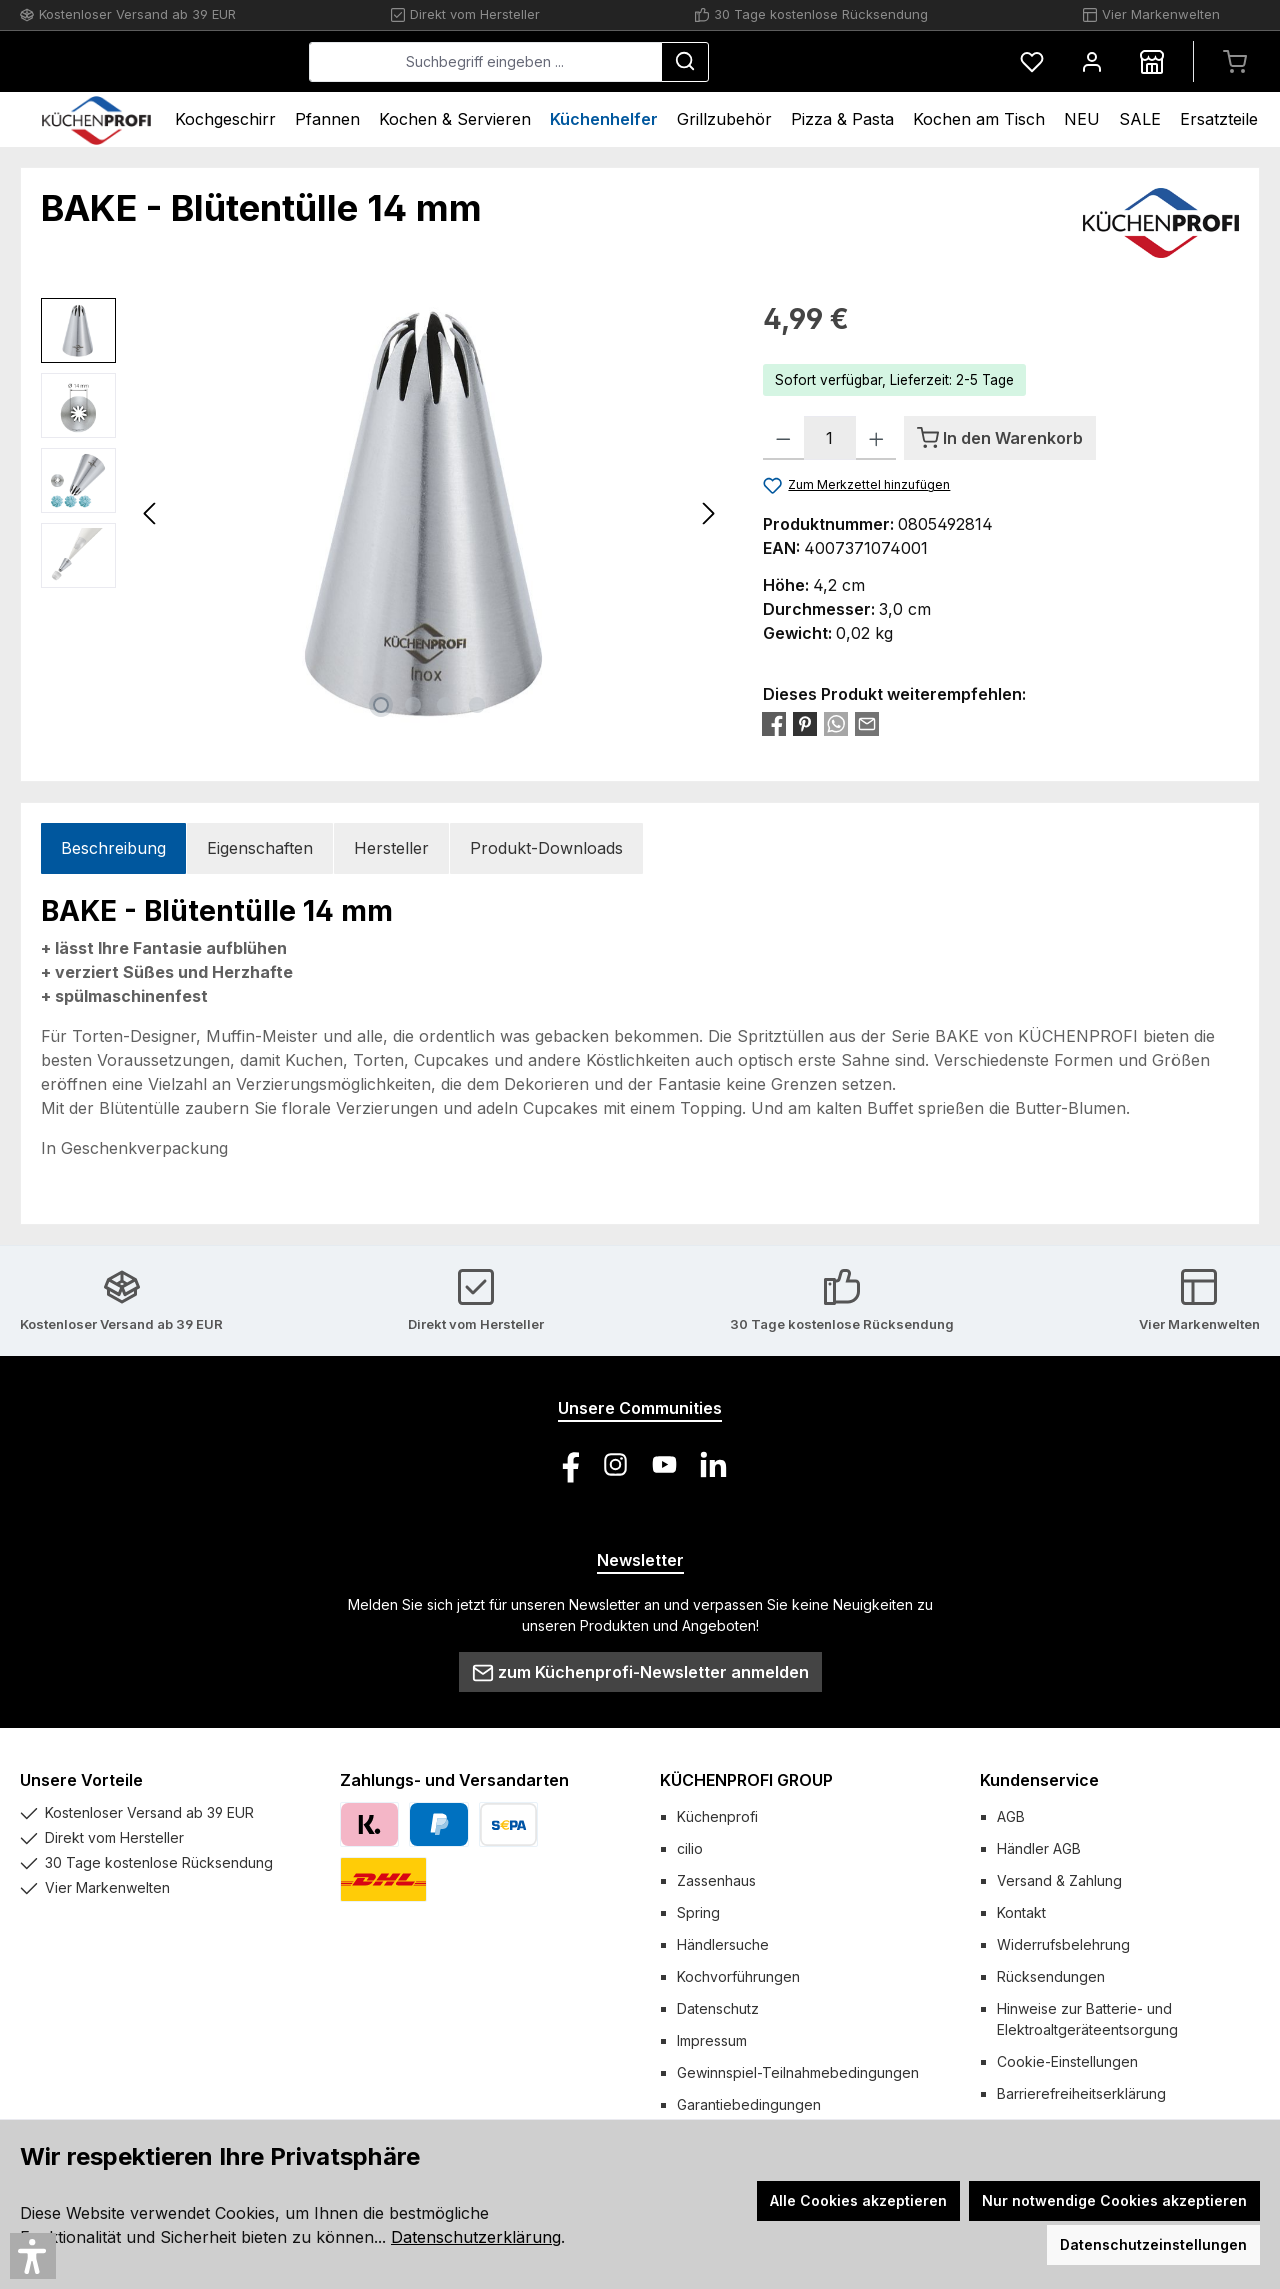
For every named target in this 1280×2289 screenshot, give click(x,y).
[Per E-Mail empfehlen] (867, 723)
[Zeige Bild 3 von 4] (445, 705)
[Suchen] (835, 62)
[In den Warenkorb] (1000, 438)
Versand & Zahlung (1059, 1880)
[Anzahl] (830, 438)
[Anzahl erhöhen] (876, 438)
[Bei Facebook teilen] (774, 723)
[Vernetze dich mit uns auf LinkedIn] (713, 1464)
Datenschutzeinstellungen (1153, 2244)
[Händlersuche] (1152, 61)
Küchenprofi (717, 1816)
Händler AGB (1039, 1848)
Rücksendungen (1051, 1976)
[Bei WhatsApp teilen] (836, 723)
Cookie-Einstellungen (1067, 2061)
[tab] (113, 848)
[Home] (96, 119)
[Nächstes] (708, 513)
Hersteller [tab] (391, 848)
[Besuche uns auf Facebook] (566, 1464)
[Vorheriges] (151, 513)
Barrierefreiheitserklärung (1081, 2093)
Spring (698, 1912)
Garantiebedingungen (749, 2104)
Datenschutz (718, 2008)
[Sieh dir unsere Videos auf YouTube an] (664, 1464)
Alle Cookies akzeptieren (858, 2200)
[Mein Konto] (1092, 61)
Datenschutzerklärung (476, 2237)
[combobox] (635, 62)
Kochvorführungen (738, 1976)
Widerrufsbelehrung (1063, 1944)
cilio (690, 1848)
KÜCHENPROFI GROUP (746, 1780)
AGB (1011, 1816)
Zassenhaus (716, 1880)
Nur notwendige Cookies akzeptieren (1114, 2200)
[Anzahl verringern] (783, 438)
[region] (382, 513)
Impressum (712, 2040)
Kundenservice (1039, 1780)
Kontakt (1021, 1912)
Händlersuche (723, 1944)
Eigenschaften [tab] (260, 848)
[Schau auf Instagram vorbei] (615, 1464)
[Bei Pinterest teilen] (805, 723)
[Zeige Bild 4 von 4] (477, 705)
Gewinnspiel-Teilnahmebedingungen (798, 2072)
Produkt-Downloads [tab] (546, 848)
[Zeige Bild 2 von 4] (413, 705)
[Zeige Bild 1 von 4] (381, 705)
